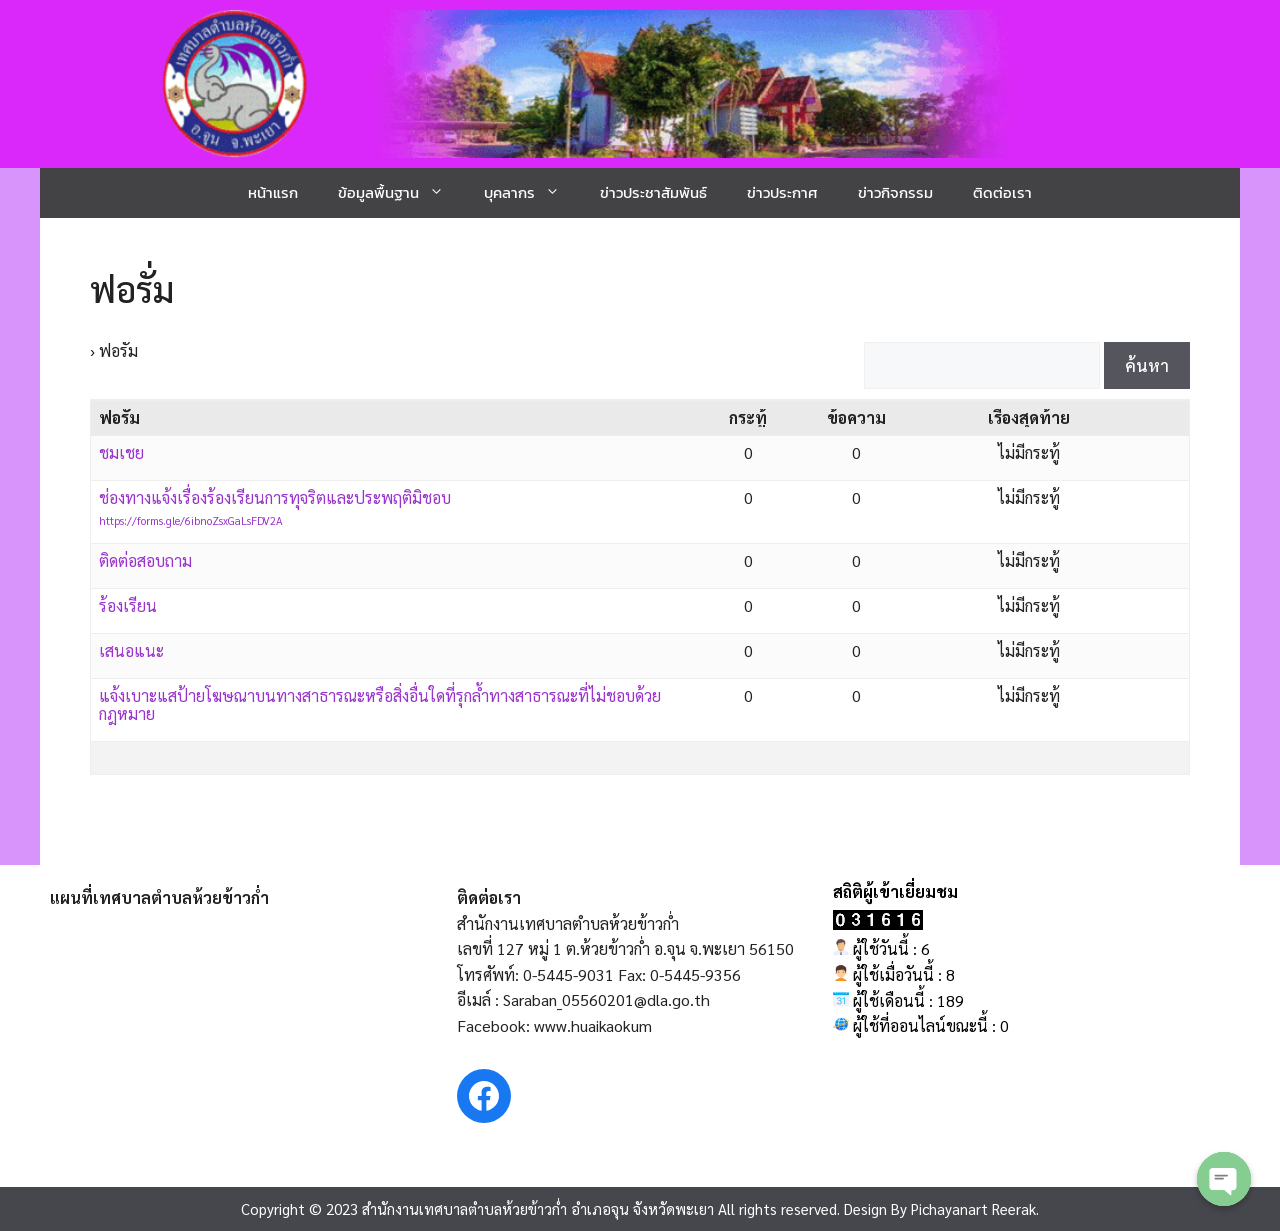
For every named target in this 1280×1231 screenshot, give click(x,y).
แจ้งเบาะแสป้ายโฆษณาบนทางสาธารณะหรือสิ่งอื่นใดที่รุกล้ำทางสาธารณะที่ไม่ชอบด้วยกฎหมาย (380, 704)
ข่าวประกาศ (782, 192)
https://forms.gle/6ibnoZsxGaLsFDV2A (191, 520)
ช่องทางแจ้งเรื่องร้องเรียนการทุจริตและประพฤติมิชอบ (275, 497)
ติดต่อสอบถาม (145, 560)
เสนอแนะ (131, 650)
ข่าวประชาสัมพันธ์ (653, 192)
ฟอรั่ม (132, 288)
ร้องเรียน (128, 605)
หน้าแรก (273, 192)
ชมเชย (121, 452)
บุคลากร (532, 193)
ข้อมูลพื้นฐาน (401, 193)
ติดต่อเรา (1002, 192)
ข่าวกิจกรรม (895, 192)
